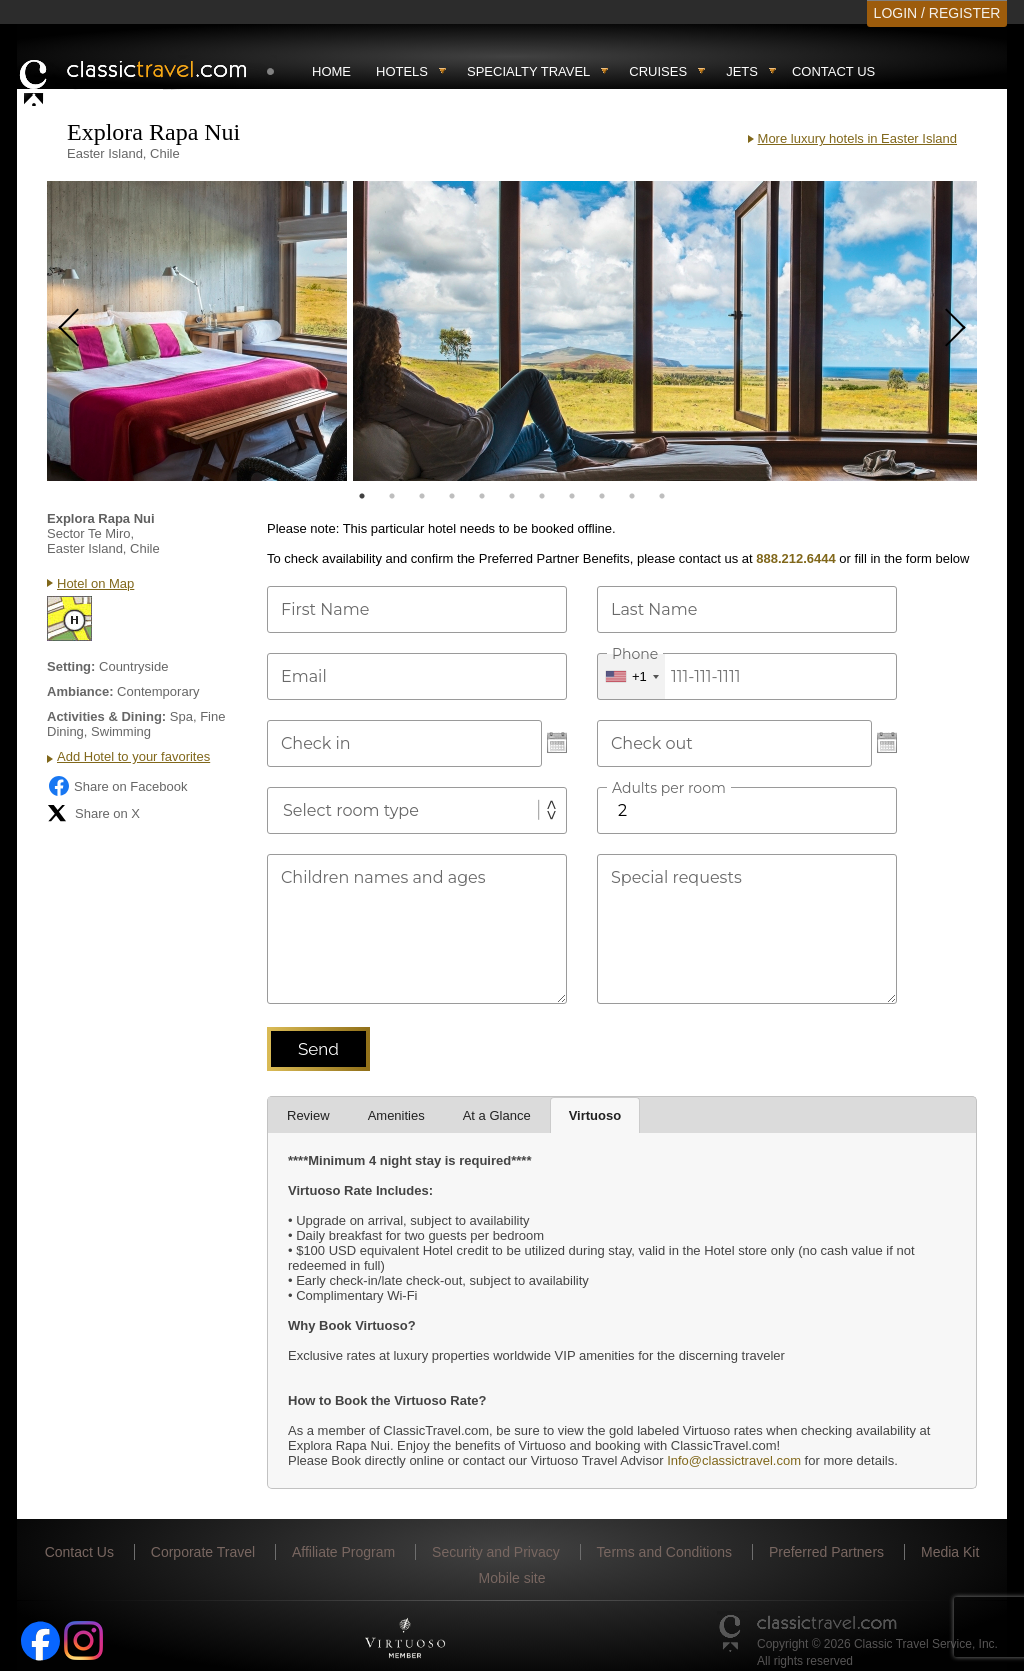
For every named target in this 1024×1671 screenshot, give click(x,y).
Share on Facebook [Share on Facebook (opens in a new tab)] (117, 786)
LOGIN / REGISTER (937, 13)
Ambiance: (80, 691)
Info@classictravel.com (734, 1460)
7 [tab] (542, 496)
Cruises (658, 71)
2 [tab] (392, 496)
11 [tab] (662, 496)
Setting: (71, 666)
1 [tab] (362, 496)
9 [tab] (602, 496)
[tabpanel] (197, 331)
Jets (742, 71)
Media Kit (950, 1552)
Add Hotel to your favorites (133, 756)
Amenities (396, 1115)
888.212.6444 (796, 558)
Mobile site (512, 1578)
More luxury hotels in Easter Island (857, 138)
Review (308, 1115)
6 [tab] (512, 496)
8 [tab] (572, 496)
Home (331, 71)
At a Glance (497, 1115)
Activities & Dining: (106, 716)
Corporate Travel (203, 1552)
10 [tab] (632, 496)
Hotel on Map (95, 583)
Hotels (402, 71)
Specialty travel (528, 71)
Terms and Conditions (664, 1552)
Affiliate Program (343, 1552)
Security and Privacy (496, 1552)
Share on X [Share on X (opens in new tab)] (93, 813)
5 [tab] (482, 496)
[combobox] (631, 676)
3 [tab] (422, 496)
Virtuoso (595, 1115)
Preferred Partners (826, 1552)
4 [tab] (452, 496)
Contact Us (833, 71)
